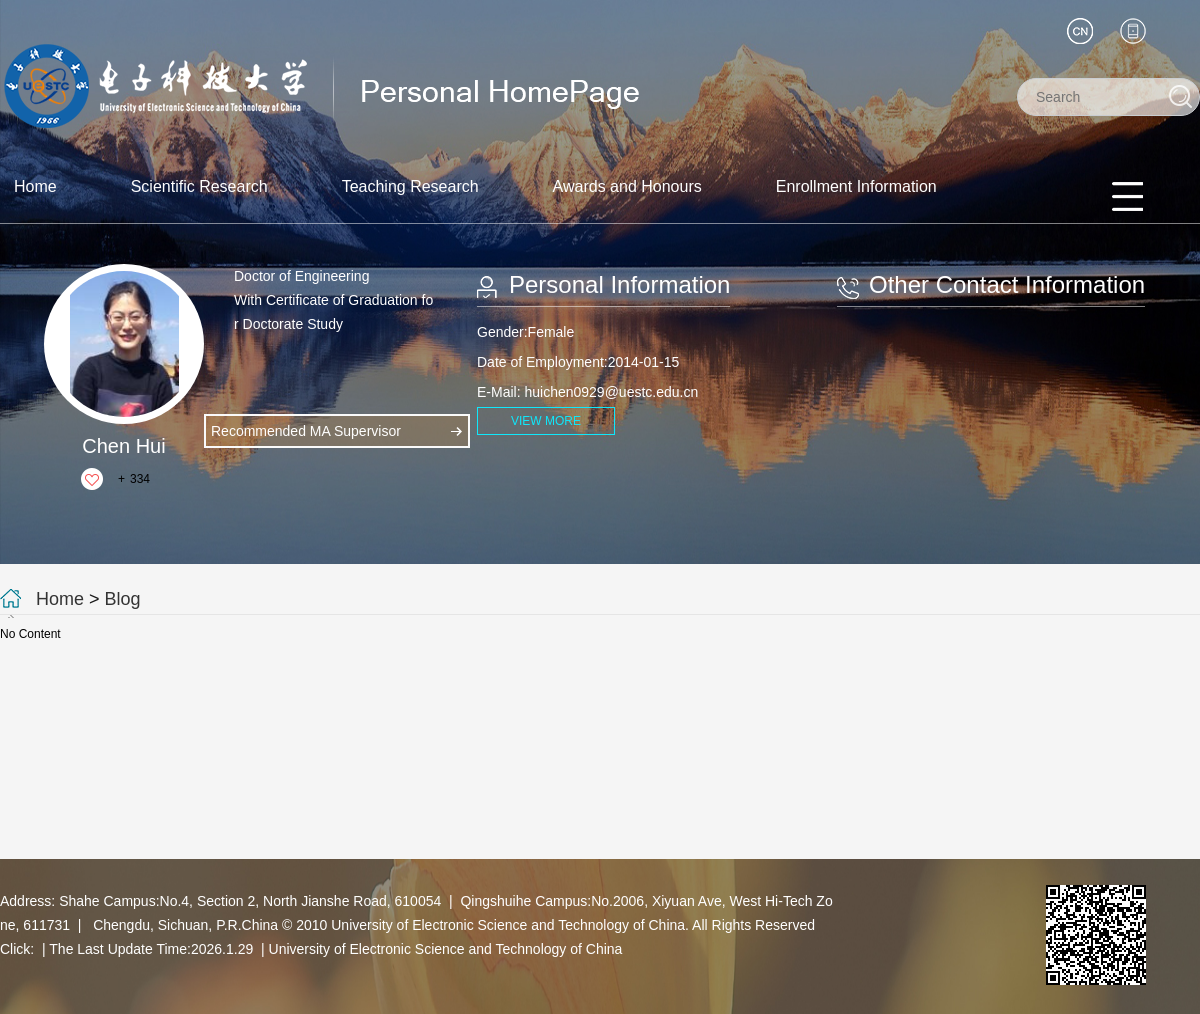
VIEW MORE (546, 421)
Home (35, 186)
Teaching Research (410, 186)
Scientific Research (199, 186)
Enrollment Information (856, 186)
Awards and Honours (627, 186)
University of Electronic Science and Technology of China (446, 949)
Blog (123, 599)
